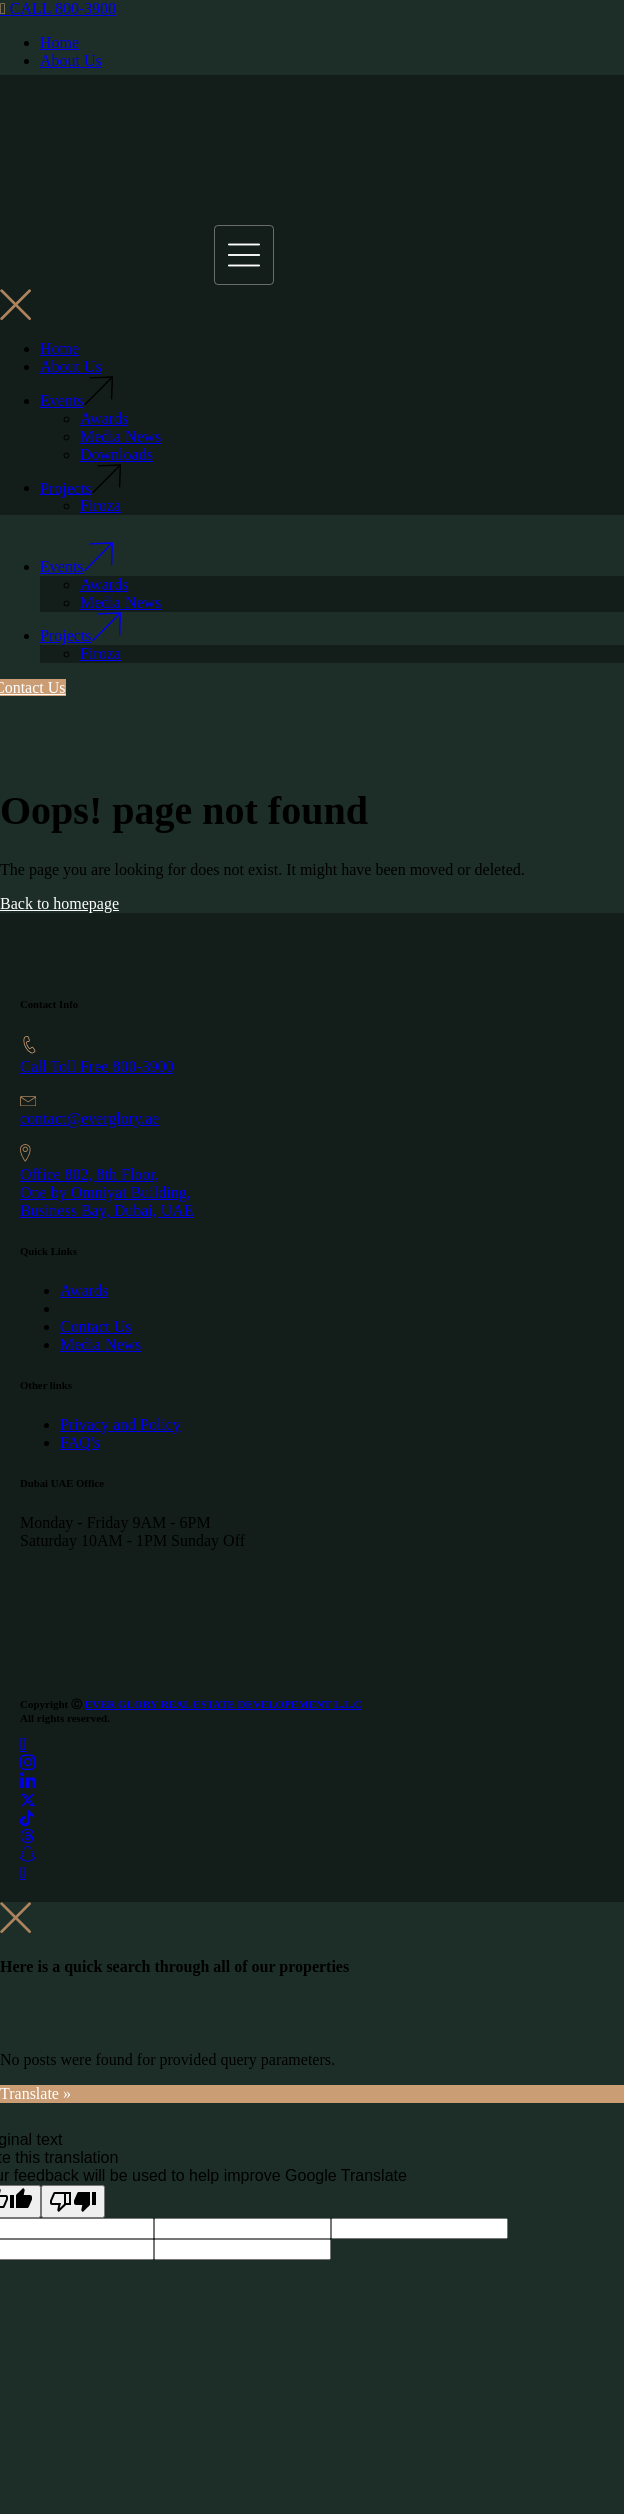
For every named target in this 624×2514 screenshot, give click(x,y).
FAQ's (80, 1442)
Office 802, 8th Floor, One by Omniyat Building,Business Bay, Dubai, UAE (107, 1192)
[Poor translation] (73, 2201)
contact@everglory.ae (89, 1118)
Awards (84, 1290)
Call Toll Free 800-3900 (97, 1066)
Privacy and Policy (120, 1424)
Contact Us (96, 1326)
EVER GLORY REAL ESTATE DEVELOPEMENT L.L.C (223, 1704)
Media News (100, 1344)
